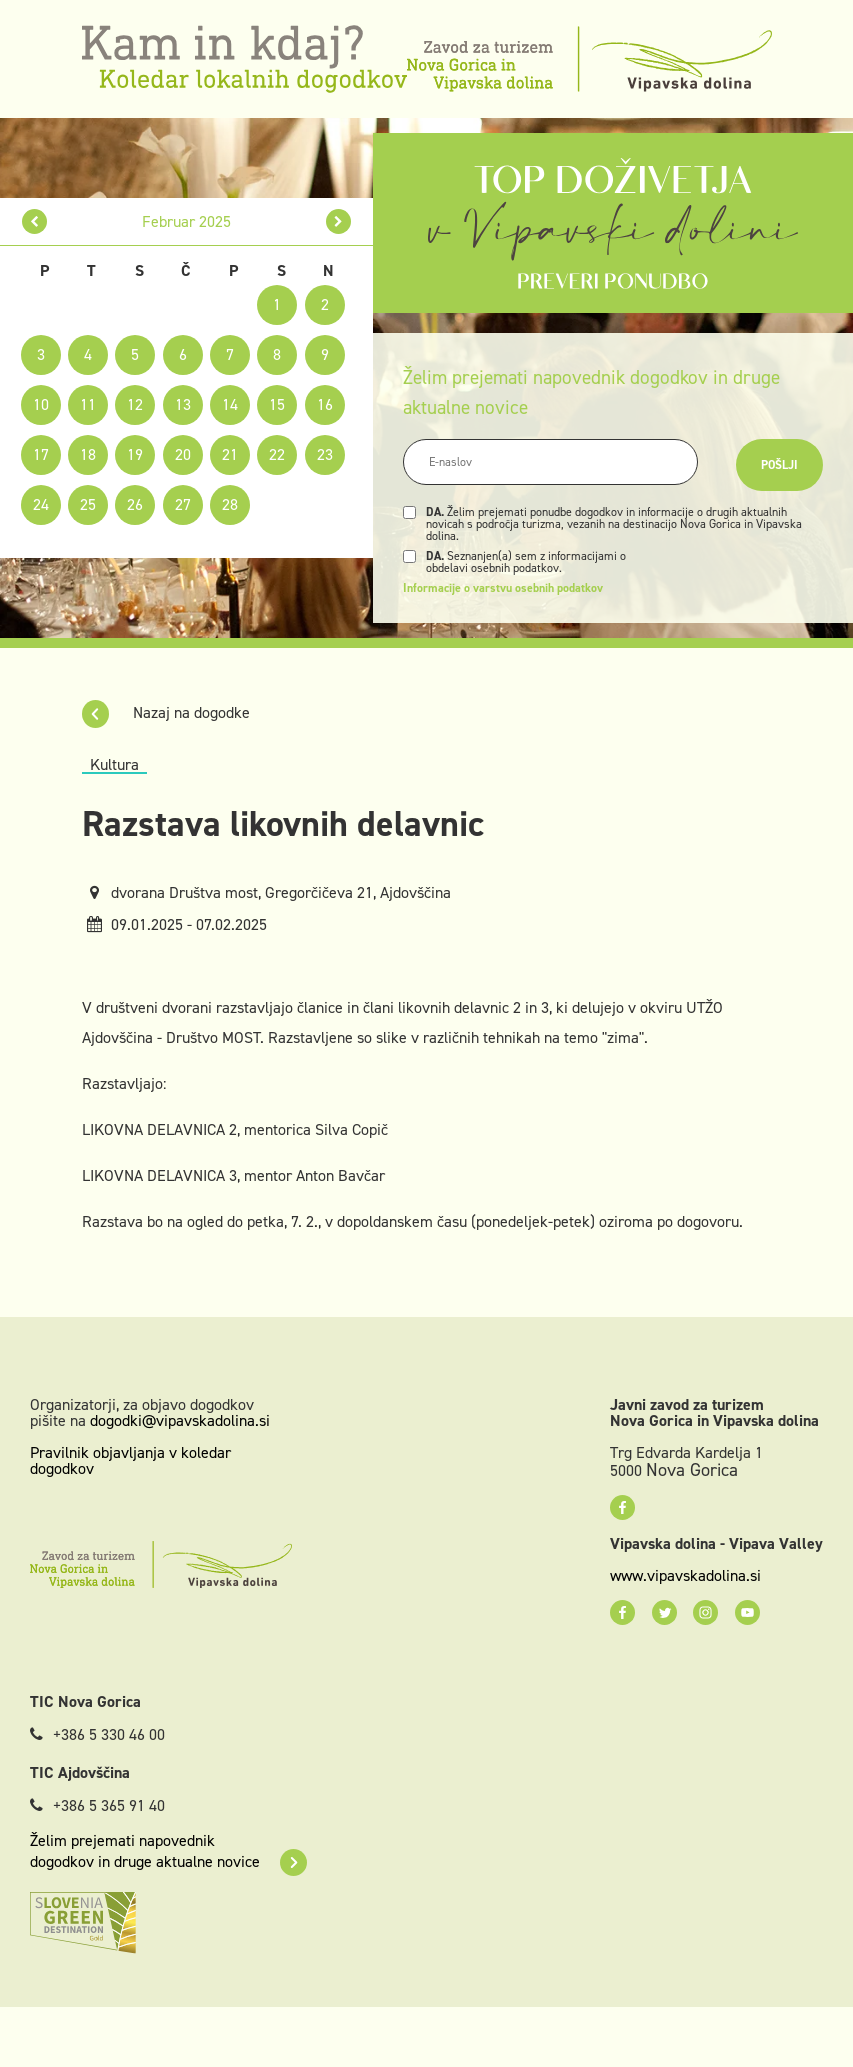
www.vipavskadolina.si (685, 1576)
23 (325, 454)
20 (183, 454)
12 (135, 404)
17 (41, 454)
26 (135, 504)
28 (230, 504)
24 (41, 504)
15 (277, 404)
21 (230, 454)
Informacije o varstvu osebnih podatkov (503, 588)
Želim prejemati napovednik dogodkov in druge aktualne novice (168, 1851)
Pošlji (779, 465)
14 (230, 404)
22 (277, 454)
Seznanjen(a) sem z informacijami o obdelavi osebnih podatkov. (526, 562)
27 (183, 504)
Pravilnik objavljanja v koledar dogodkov (130, 1460)
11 (88, 404)
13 (183, 404)
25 (88, 504)
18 (88, 454)
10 (41, 404)
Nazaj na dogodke (166, 712)
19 (135, 454)
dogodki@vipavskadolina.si (180, 1420)
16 (325, 404)
